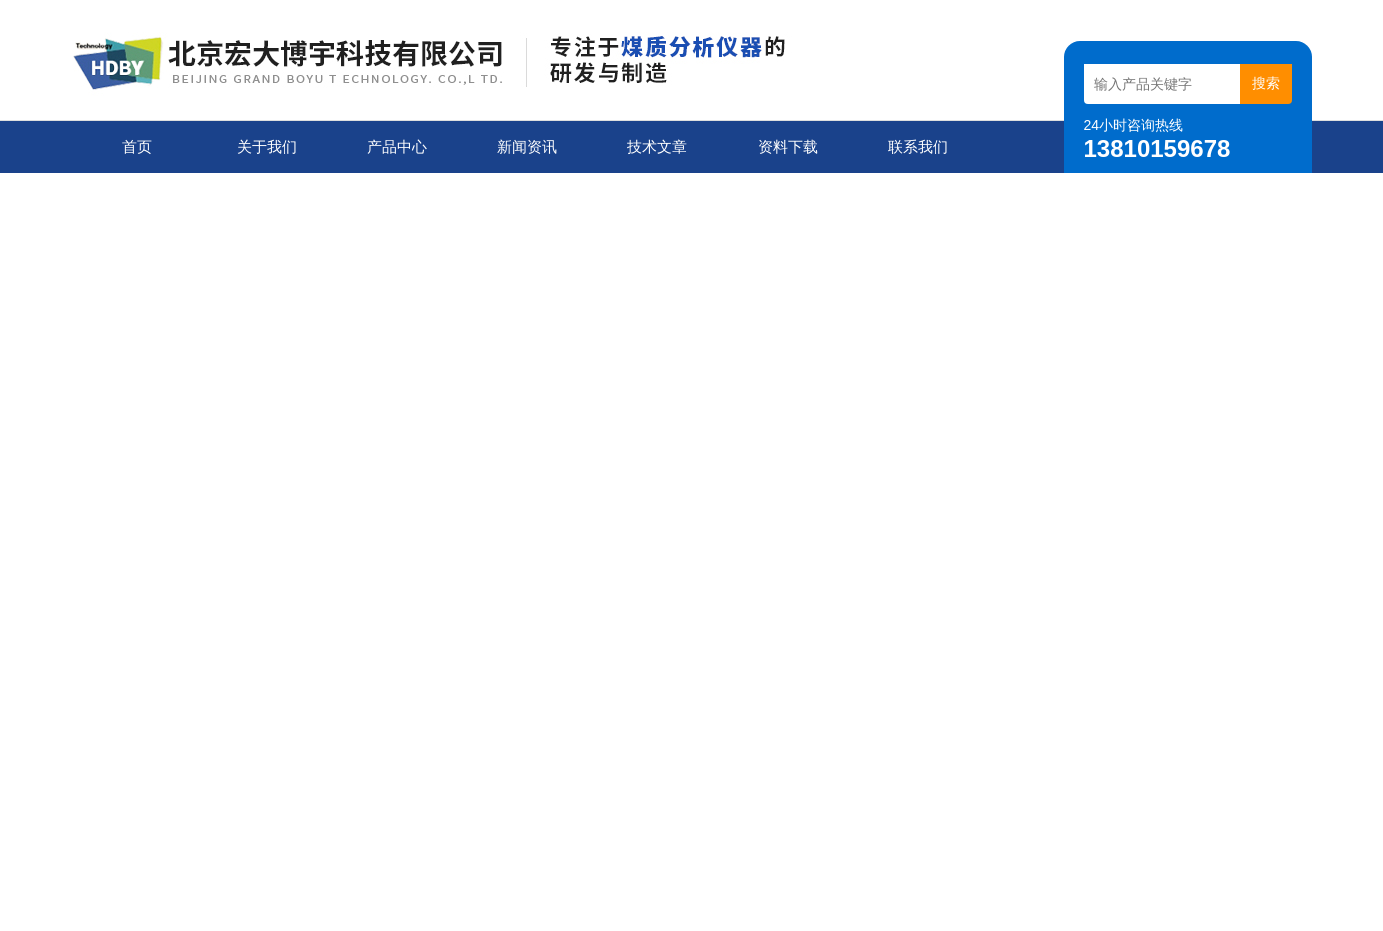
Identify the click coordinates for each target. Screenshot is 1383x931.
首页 (137, 146)
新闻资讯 (527, 146)
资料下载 (788, 146)
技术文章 (657, 146)
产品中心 (397, 146)
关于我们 (267, 146)
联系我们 (918, 146)
